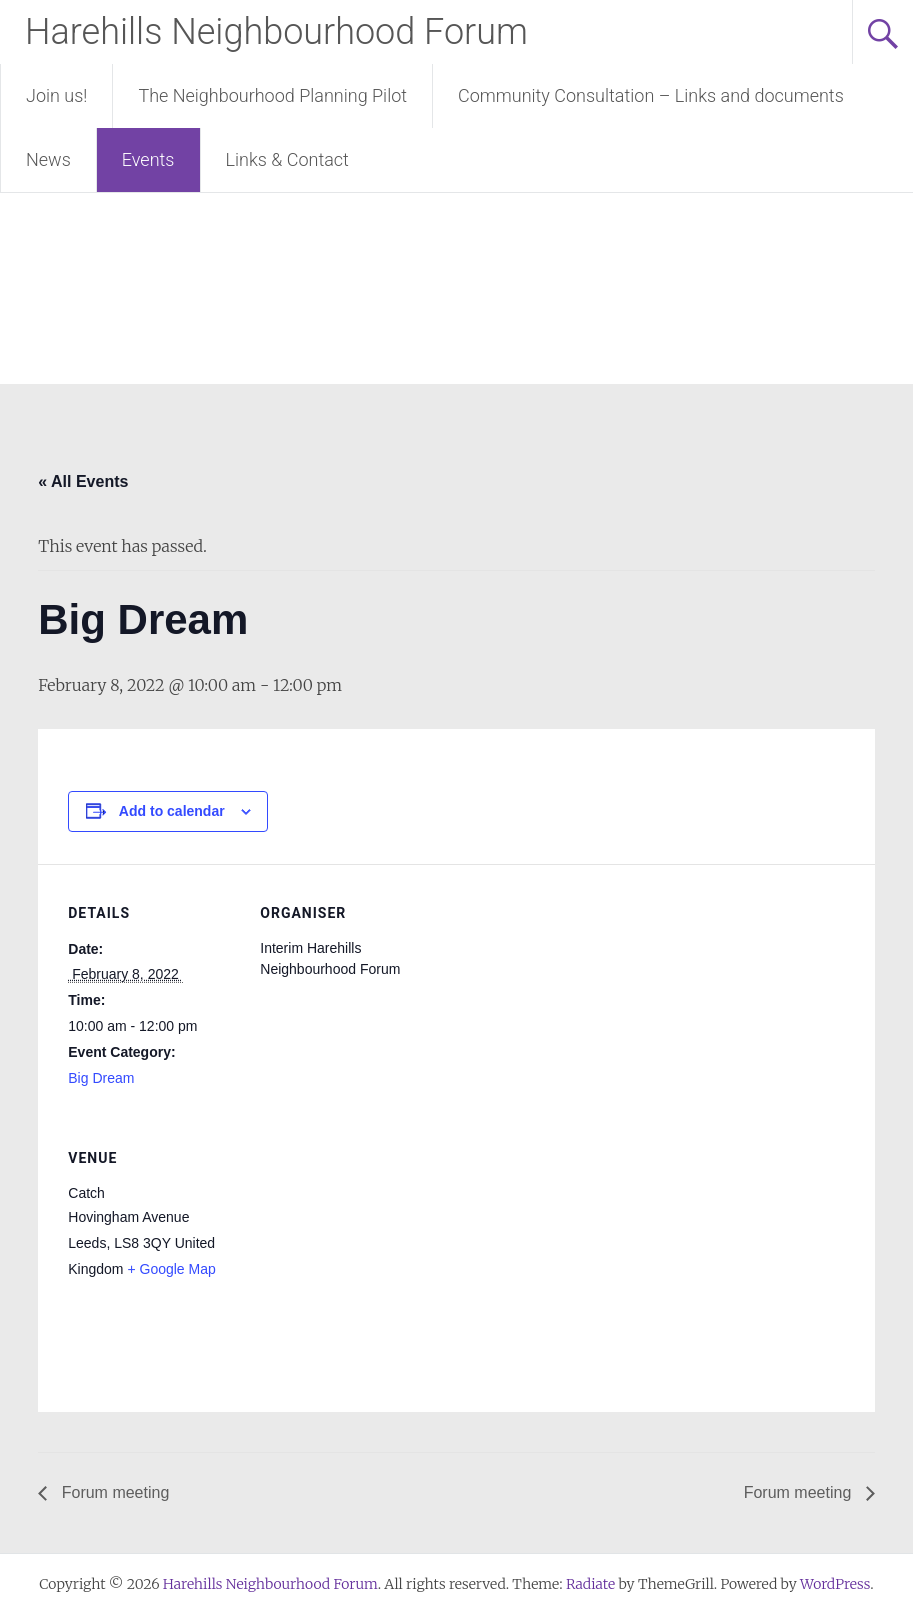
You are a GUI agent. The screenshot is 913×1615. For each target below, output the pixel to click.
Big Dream (101, 1078)
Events (148, 159)
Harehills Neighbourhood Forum (276, 32)
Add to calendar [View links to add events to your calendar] (172, 811)
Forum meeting (113, 1492)
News (48, 159)
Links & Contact (287, 159)
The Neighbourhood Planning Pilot (272, 95)
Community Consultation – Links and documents (651, 95)
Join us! (56, 95)
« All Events (83, 481)
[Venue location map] (365, 1246)
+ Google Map (171, 1269)
